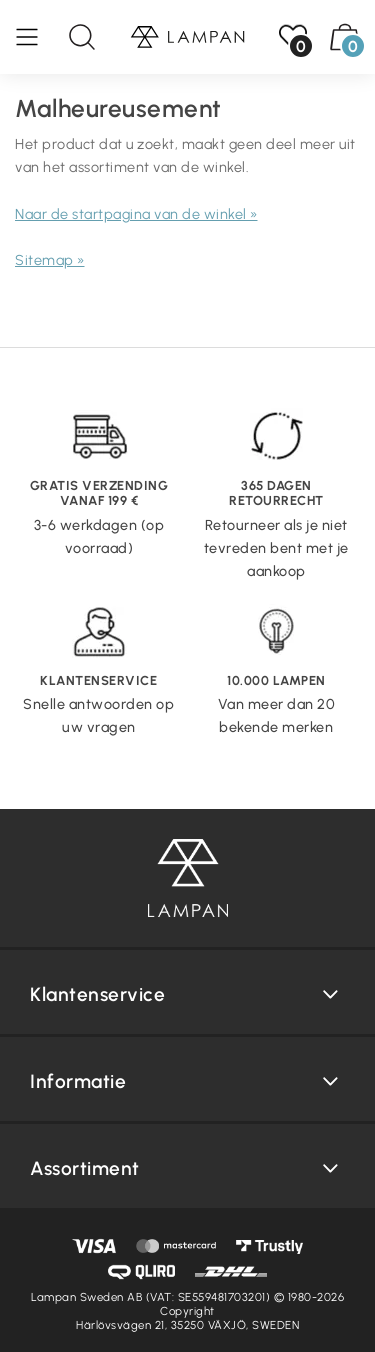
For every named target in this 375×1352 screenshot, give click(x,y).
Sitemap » (50, 260)
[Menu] (37, 37)
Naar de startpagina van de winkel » (136, 214)
